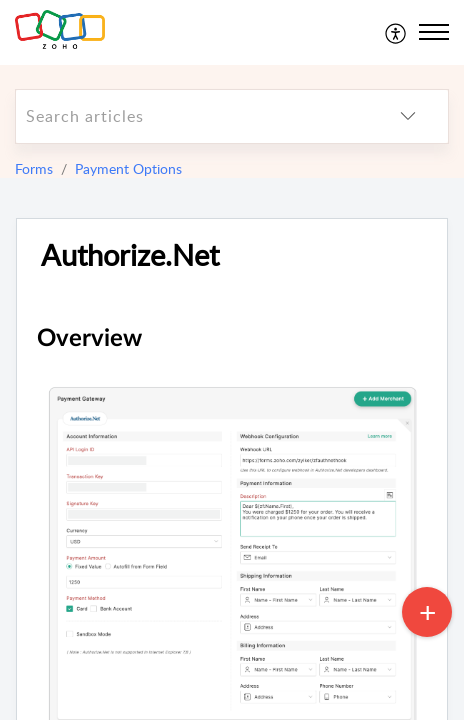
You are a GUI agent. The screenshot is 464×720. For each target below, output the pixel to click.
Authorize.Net (130, 255)
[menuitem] (396, 32)
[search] (192, 116)
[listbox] (408, 116)
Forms (34, 168)
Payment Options (128, 168)
